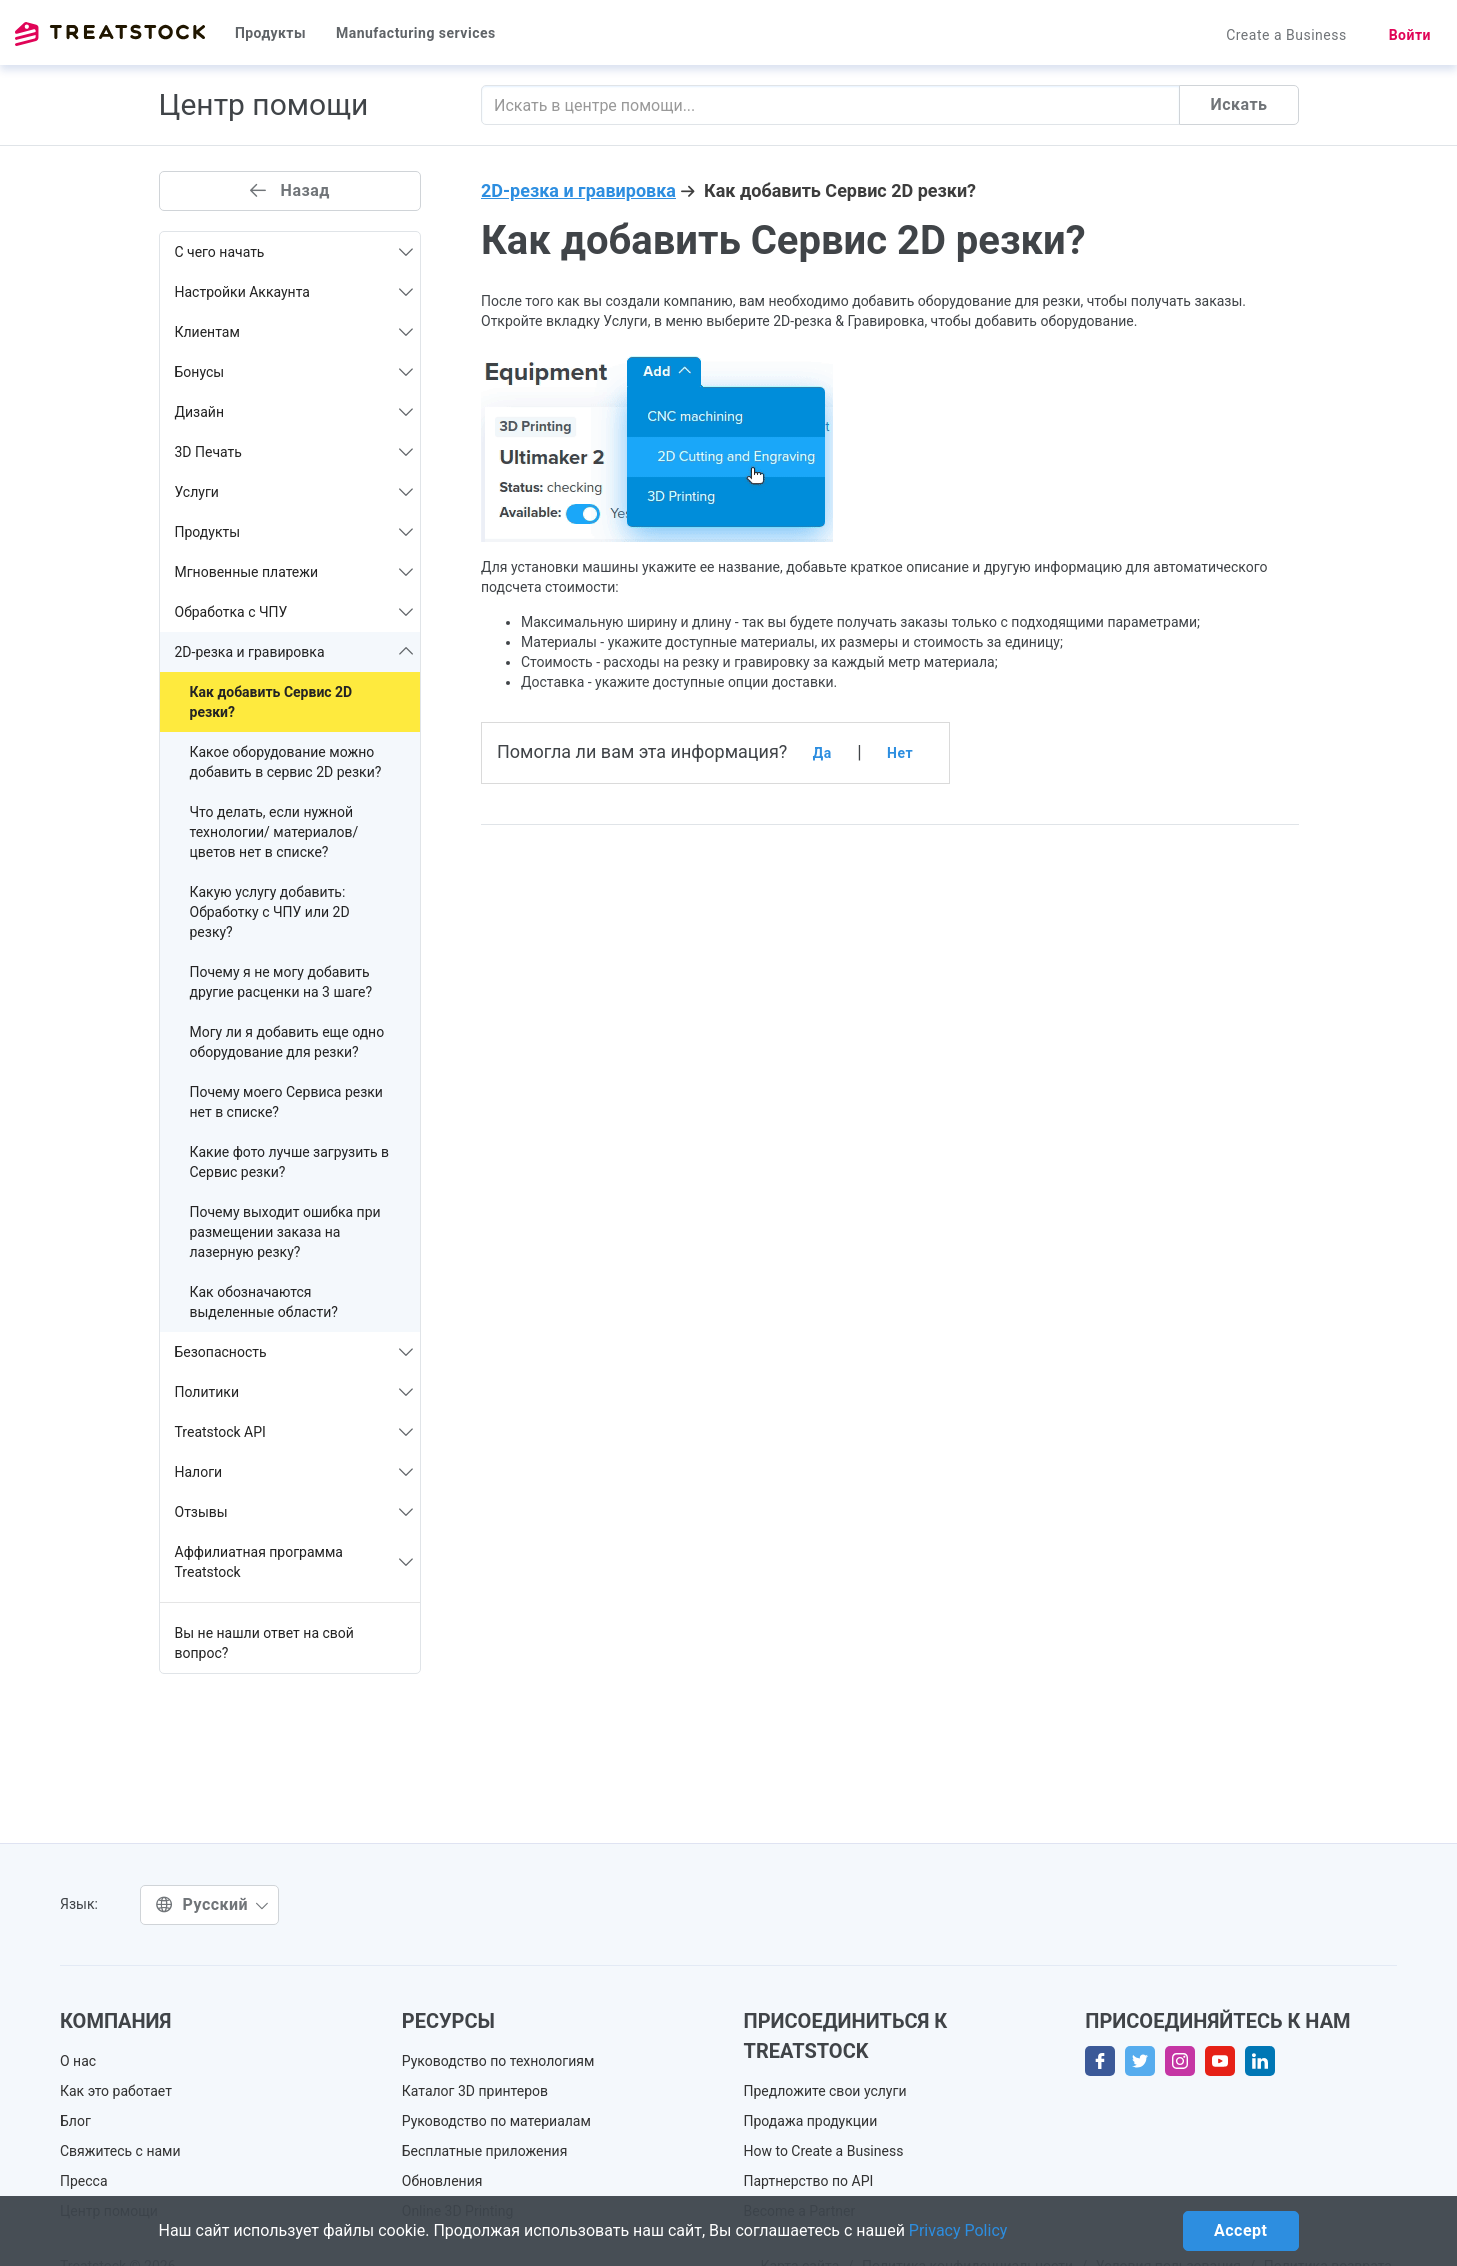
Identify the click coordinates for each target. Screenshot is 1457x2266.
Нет (900, 753)
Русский (212, 1904)
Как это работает (116, 2091)
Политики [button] (294, 1392)
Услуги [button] (294, 492)
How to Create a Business (824, 2151)
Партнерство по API (809, 2181)
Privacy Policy (958, 2230)
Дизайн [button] (294, 412)
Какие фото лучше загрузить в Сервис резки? (290, 1162)
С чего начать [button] (294, 252)
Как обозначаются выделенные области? (264, 1302)
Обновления (442, 2181)
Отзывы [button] (294, 1512)
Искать (1238, 104)
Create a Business (1286, 35)
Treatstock (110, 34)
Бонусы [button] (294, 372)
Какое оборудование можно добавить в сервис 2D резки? (286, 762)
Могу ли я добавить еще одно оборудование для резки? (287, 1042)
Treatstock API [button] (294, 1432)
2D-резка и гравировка (578, 190)
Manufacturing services (416, 33)
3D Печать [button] (294, 452)
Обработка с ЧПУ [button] (294, 612)
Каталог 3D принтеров (475, 2091)
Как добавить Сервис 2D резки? (271, 702)
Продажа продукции (811, 2121)
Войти (1410, 35)
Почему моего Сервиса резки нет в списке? (286, 1102)
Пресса (84, 2181)
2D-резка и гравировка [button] (294, 652)
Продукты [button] (294, 532)
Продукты (270, 33)
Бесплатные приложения (485, 2151)
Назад (290, 190)
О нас (78, 2061)
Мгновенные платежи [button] (294, 572)
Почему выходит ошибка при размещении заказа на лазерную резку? (285, 1232)
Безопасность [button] (294, 1352)
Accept (1240, 2230)
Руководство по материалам (496, 2121)
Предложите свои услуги (825, 2091)
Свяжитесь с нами (120, 2151)
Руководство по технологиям (498, 2061)
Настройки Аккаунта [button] (294, 292)
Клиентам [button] (294, 332)
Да (822, 753)
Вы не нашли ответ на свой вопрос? (264, 1643)
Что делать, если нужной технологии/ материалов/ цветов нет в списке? (274, 832)
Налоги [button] (294, 1472)
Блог (75, 2121)
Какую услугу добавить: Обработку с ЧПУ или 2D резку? (270, 912)
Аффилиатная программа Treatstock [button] (294, 1562)
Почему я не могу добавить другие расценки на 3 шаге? (281, 982)
